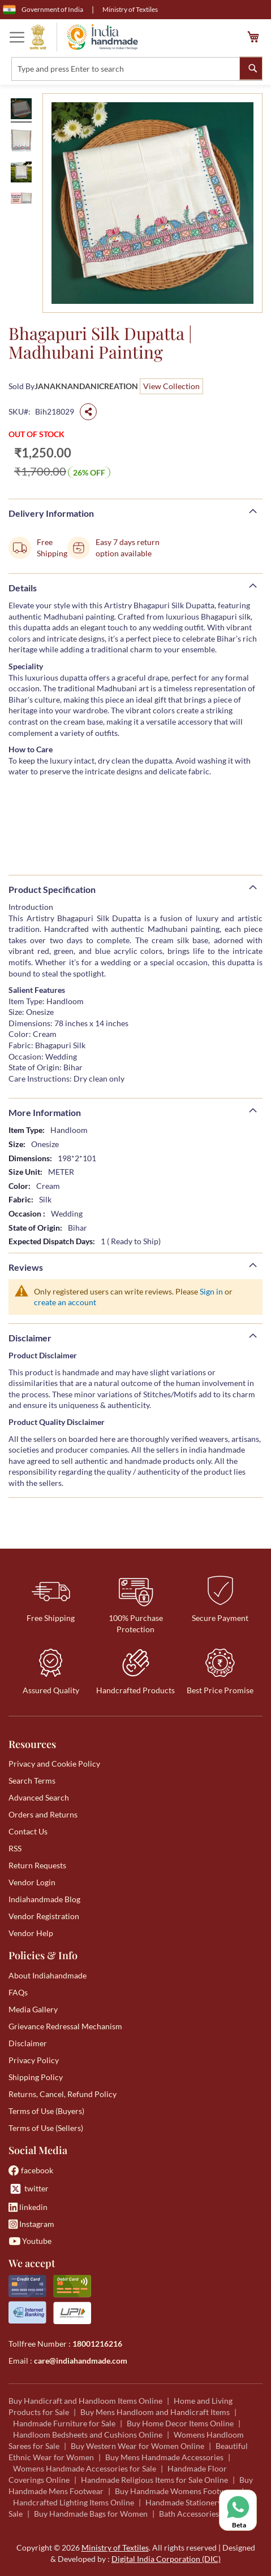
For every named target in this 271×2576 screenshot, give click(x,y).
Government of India (43, 9)
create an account (65, 1302)
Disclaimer (29, 1337)
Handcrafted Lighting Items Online (73, 2502)
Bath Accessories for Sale (203, 2513)
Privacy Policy (33, 2060)
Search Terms (31, 1780)
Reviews (25, 1267)
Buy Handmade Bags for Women (91, 2513)
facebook (30, 2170)
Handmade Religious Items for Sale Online (154, 2480)
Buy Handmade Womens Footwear (176, 2491)
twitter (28, 2189)
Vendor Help (30, 1933)
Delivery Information (51, 513)
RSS (14, 1848)
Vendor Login (31, 1882)
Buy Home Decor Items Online (180, 2423)
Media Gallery (33, 2009)
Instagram (31, 2224)
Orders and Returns (43, 1814)
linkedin (28, 2207)
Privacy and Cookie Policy (54, 1763)
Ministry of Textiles (130, 9)
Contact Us (28, 1831)
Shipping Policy (35, 2077)
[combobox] (137, 69)
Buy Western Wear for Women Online (137, 2446)
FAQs (18, 1992)
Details (22, 587)
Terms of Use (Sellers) (45, 2128)
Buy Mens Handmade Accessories (164, 2457)
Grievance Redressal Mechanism (65, 2026)
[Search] (251, 68)
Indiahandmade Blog (44, 1899)
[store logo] (83, 37)
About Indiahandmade (47, 1975)
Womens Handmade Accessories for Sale (84, 2468)
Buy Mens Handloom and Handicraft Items (155, 2412)
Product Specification (52, 889)
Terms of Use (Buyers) (46, 2111)
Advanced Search (38, 1797)
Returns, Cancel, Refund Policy (62, 2094)
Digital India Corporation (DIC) (166, 2559)
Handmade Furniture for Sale (64, 2423)
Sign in (211, 1291)
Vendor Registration (43, 1916)
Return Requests (37, 1865)
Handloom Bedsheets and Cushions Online (87, 2434)
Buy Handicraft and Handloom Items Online (85, 2400)
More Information (44, 1112)
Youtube (29, 2241)
